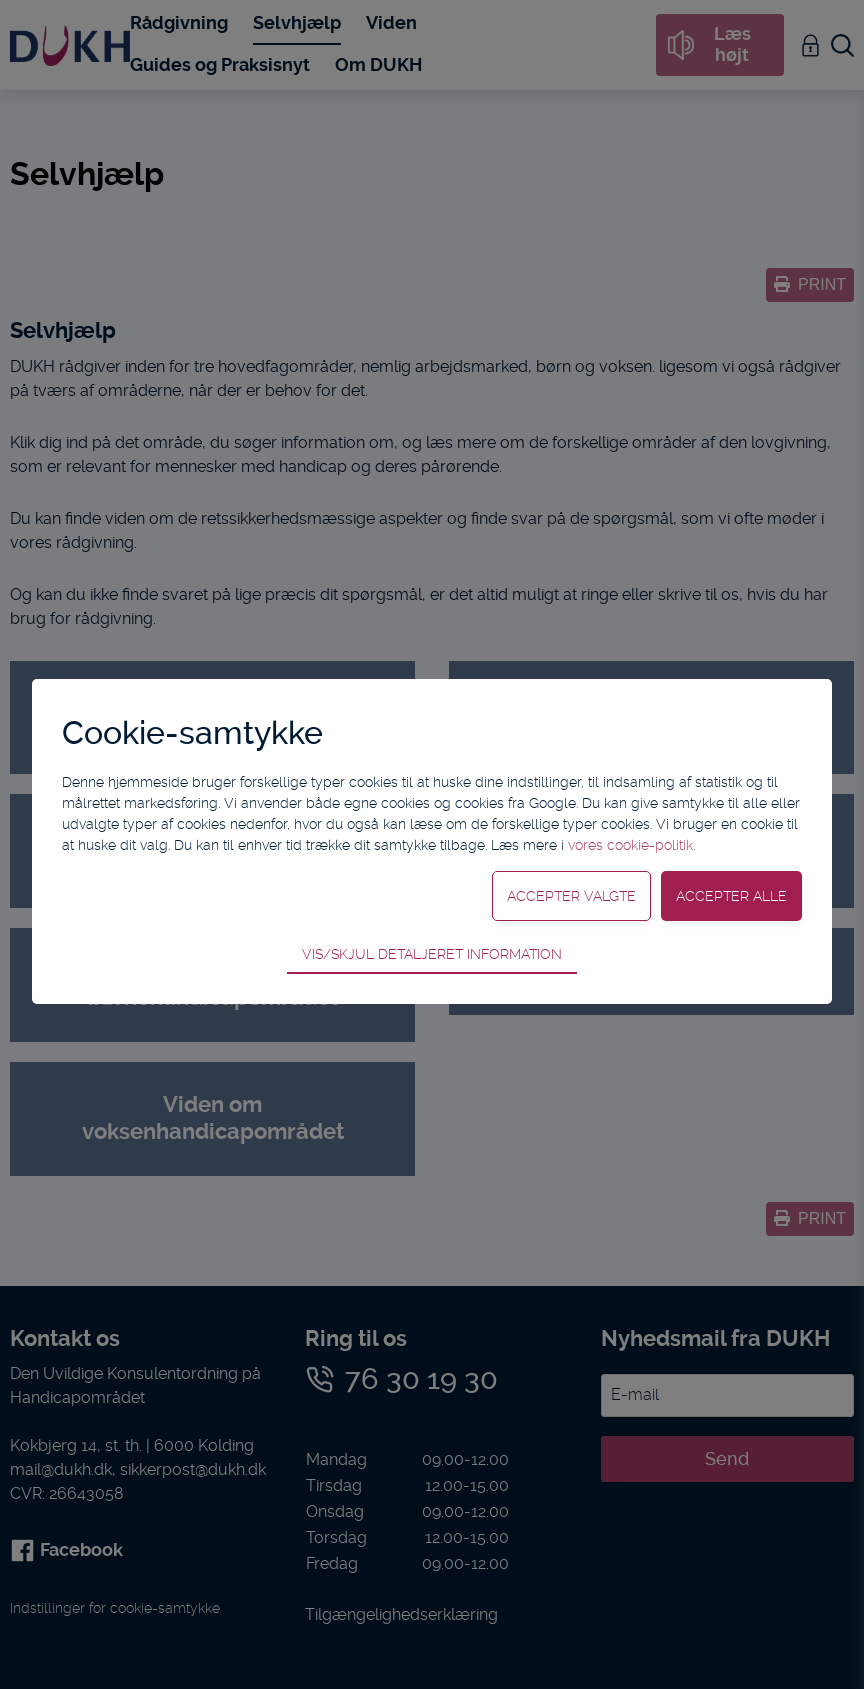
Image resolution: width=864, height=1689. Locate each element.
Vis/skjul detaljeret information (432, 954)
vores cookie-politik (630, 845)
